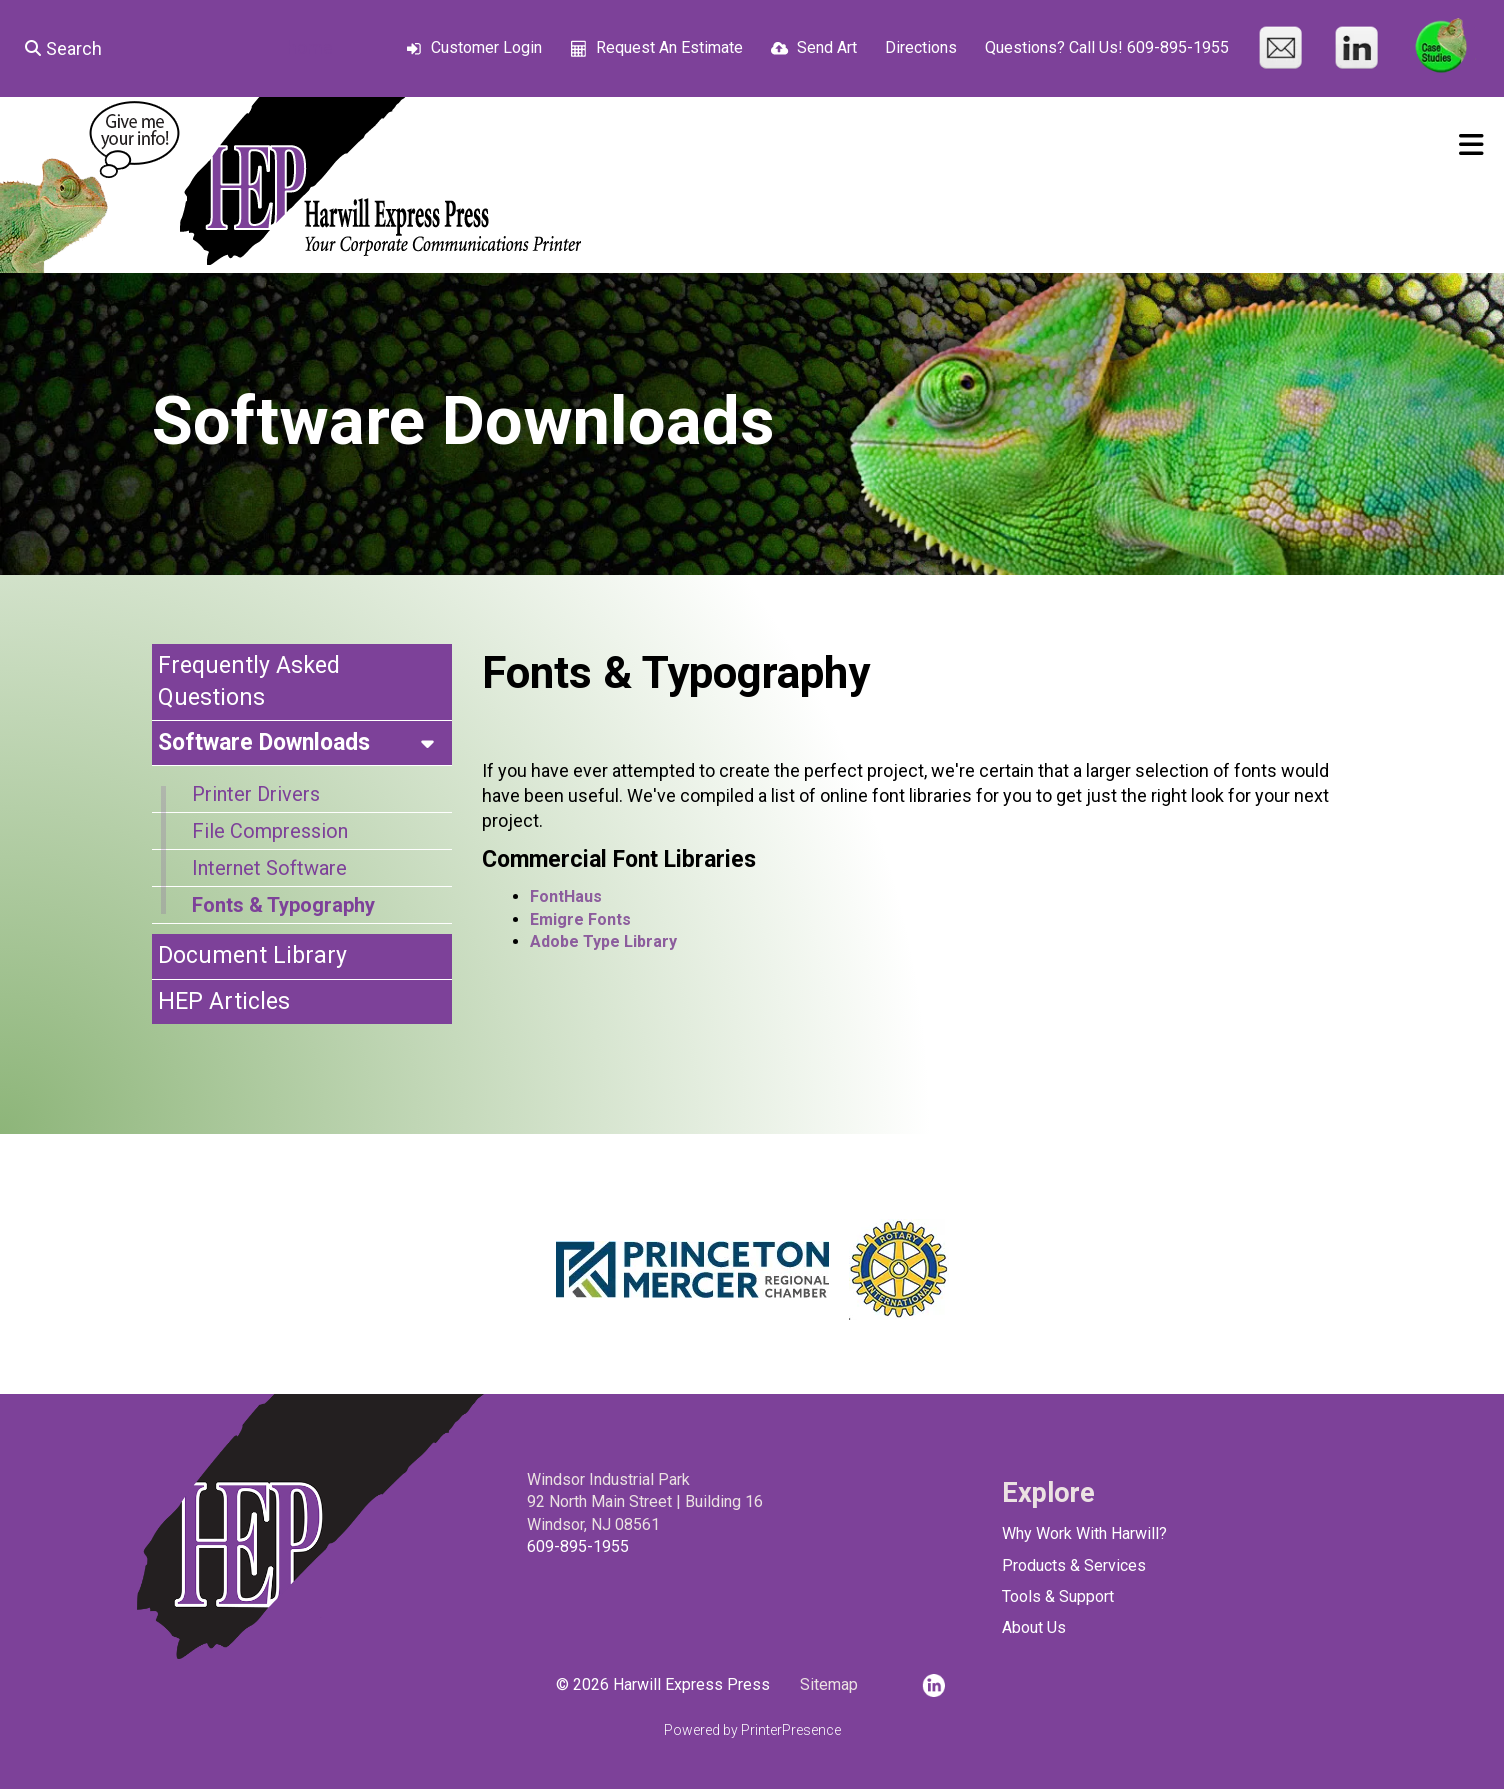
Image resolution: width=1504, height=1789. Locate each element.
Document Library (252, 955)
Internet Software (269, 868)
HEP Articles (224, 1001)
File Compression (270, 831)
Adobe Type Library (603, 941)
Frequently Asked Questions (249, 681)
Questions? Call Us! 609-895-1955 (1107, 47)
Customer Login (486, 47)
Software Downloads (305, 743)
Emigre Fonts (580, 919)
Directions (921, 47)
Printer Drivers (256, 794)
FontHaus (566, 896)
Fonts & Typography (283, 905)
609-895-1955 (578, 1546)
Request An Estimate (669, 47)
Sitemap (829, 1684)
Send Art (827, 47)
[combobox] (136, 48)
